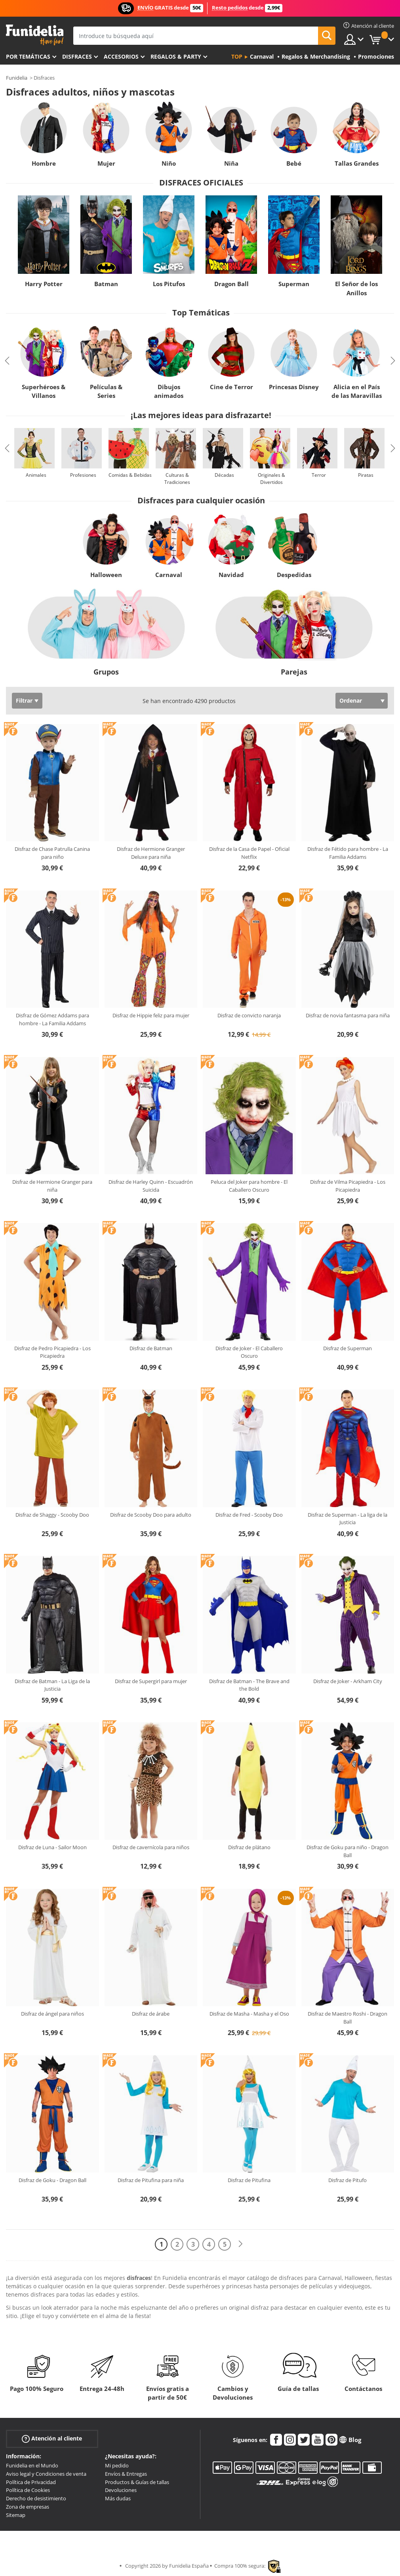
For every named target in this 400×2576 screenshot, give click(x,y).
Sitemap (15, 2515)
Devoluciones (121, 2490)
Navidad (231, 575)
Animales (36, 475)
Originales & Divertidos (271, 478)
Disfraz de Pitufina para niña (151, 2180)
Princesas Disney (294, 387)
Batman (106, 284)
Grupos (106, 671)
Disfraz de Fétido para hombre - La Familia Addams (347, 852)
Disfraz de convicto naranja (249, 1015)
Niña (231, 163)
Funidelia (16, 77)
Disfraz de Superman (347, 1348)
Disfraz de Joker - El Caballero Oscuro (249, 1352)
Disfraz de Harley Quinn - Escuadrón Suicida (151, 1185)
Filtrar (24, 700)
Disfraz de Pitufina (249, 2180)
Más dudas (118, 2498)
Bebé (293, 163)
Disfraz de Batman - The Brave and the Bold (249, 1685)
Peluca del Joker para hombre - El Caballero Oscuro (249, 1185)
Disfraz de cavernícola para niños (150, 1847)
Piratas (365, 475)
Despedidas (294, 575)
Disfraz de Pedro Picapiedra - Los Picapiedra (52, 1352)
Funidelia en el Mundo (32, 2465)
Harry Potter (44, 284)
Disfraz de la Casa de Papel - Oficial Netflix (249, 852)
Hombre (44, 163)
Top (236, 56)
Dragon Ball (231, 284)
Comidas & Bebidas (130, 475)
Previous (7, 361)
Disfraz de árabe (151, 2013)
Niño (169, 163)
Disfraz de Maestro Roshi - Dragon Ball (347, 2017)
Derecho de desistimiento (36, 2498)
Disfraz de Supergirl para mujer (151, 1681)
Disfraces (77, 56)
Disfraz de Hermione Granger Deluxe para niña (151, 852)
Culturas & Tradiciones (177, 478)
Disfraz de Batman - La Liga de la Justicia (52, 1685)
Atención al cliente (52, 2439)
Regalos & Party (175, 56)
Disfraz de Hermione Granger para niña (52, 1185)
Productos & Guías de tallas (137, 2482)
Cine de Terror (231, 387)
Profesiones (83, 475)
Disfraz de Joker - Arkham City (347, 1681)
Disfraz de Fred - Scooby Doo (249, 1514)
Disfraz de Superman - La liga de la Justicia (347, 1518)
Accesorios (121, 56)
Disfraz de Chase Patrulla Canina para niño (52, 852)
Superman (293, 284)
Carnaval (168, 575)
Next (393, 361)
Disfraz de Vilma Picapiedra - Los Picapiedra (347, 1185)
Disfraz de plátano (249, 1847)
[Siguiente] (240, 2244)
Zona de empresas (27, 2506)
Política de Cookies (28, 2490)
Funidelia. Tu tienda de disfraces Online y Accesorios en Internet (34, 35)
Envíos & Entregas (126, 2473)
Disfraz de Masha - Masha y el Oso (249, 2013)
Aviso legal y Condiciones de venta (46, 2473)
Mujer (106, 163)
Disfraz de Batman (151, 1348)
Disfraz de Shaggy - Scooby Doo (52, 1514)
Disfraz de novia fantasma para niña (348, 1015)
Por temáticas (28, 56)
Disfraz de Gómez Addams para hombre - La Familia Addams (52, 1019)
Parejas (294, 671)
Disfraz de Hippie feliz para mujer (150, 1015)
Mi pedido (117, 2465)
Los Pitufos (169, 284)
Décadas (224, 475)
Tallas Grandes (357, 163)
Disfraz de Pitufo (347, 2180)
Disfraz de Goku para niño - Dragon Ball (348, 1851)
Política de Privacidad (31, 2482)
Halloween (106, 575)
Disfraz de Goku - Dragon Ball (52, 2180)
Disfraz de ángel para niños (52, 2013)
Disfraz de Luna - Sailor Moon (52, 1847)
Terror (319, 475)
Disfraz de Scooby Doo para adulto (150, 1514)
